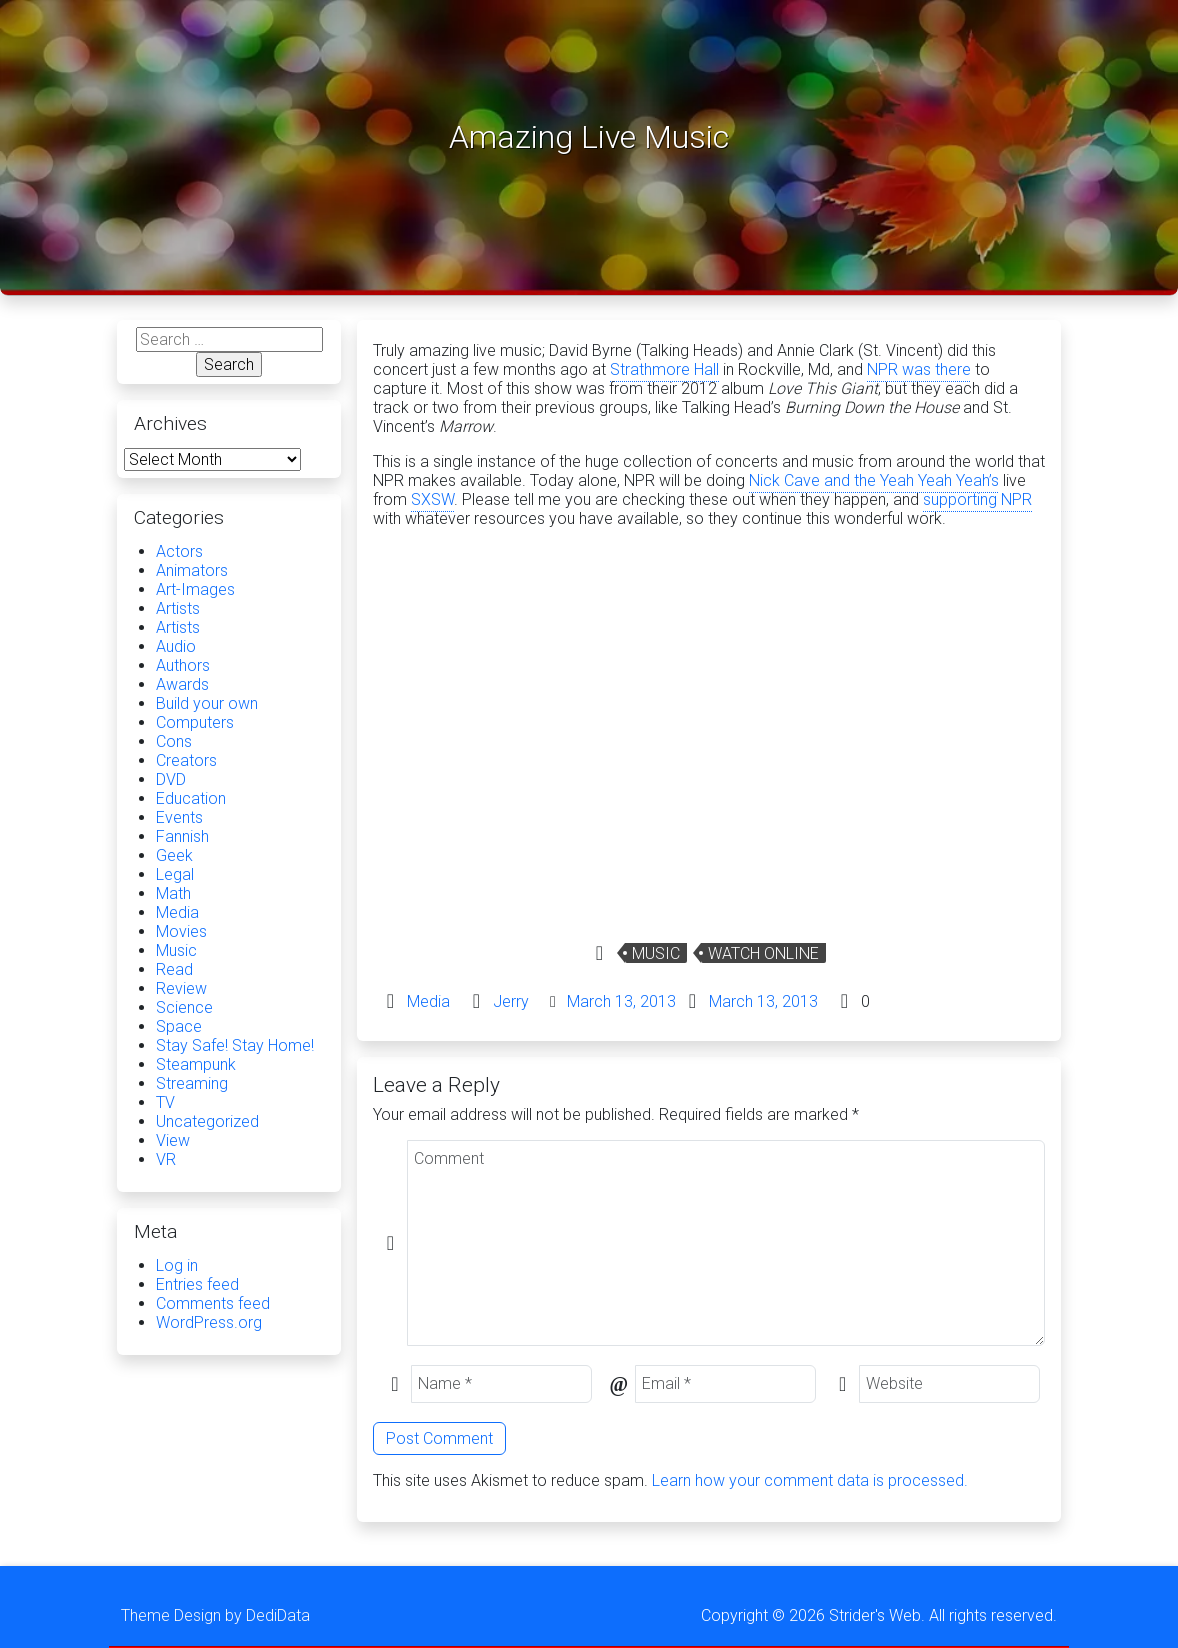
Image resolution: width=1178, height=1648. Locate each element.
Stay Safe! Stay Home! (235, 1045)
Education (191, 798)
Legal (175, 874)
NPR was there (919, 369)
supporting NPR (977, 499)
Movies (181, 931)
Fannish (182, 836)
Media (428, 1001)
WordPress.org (209, 1322)
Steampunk (196, 1064)
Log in (177, 1265)
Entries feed (197, 1284)
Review (181, 988)
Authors (183, 665)
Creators (186, 760)
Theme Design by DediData (215, 1615)
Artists (178, 608)
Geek (174, 855)
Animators (192, 570)
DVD (171, 779)
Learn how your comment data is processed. (810, 1480)
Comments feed (213, 1303)
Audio (176, 646)
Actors (179, 551)
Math (173, 893)
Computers (195, 722)
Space (179, 1026)
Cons (174, 741)
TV (165, 1102)
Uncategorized (207, 1121)
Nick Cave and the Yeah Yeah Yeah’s (874, 480)
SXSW (432, 499)
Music (656, 953)
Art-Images (195, 589)
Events (179, 817)
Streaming (192, 1083)
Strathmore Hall (664, 369)
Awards (182, 684)
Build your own (207, 703)
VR (166, 1159)
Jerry (511, 1001)
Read (174, 969)
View (173, 1140)
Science (184, 1007)
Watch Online (763, 953)
